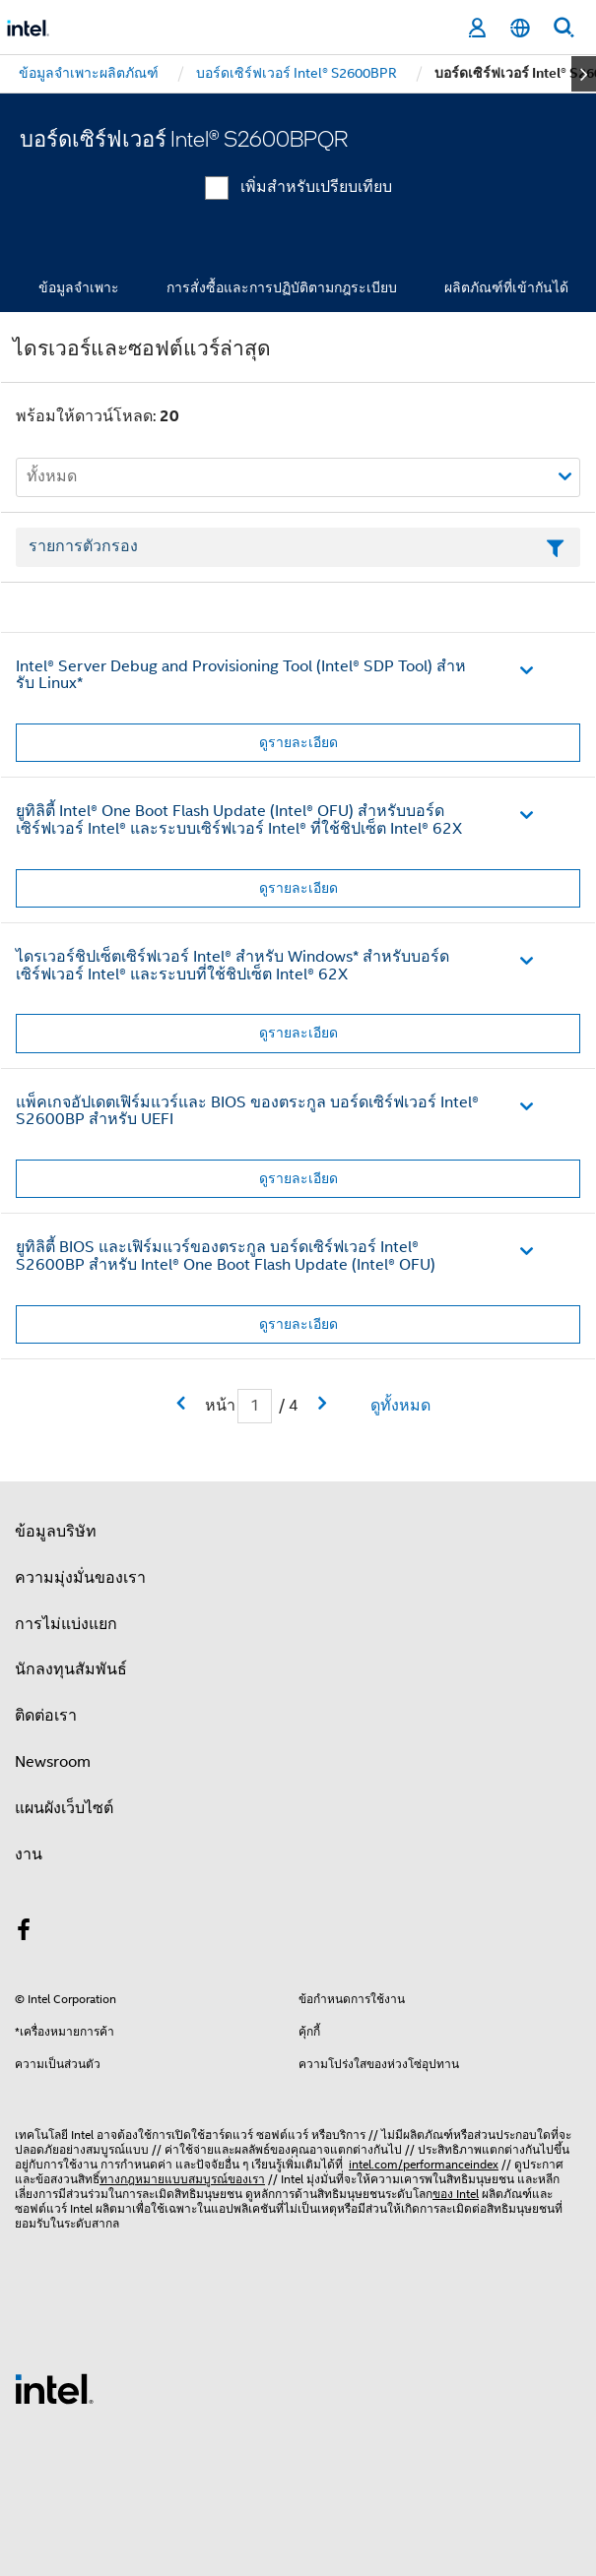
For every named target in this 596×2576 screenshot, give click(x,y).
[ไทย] (520, 28)
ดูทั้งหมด (400, 1405)
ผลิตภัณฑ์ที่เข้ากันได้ (506, 287)
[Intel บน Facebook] (23, 1933)
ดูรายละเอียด (298, 742)
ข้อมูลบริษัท (56, 1531)
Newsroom (53, 1762)
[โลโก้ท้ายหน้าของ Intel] (54, 2388)
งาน (28, 1854)
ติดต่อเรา (46, 1716)
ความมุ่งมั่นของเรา (80, 1578)
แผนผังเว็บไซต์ (64, 1808)
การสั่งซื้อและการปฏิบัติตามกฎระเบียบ (281, 287)
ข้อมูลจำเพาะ (78, 287)
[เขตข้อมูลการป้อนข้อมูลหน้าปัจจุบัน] (254, 1406)
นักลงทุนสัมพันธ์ (71, 1669)
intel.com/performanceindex (423, 2164)
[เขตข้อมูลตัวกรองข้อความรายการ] (298, 547)
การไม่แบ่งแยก (66, 1624)
